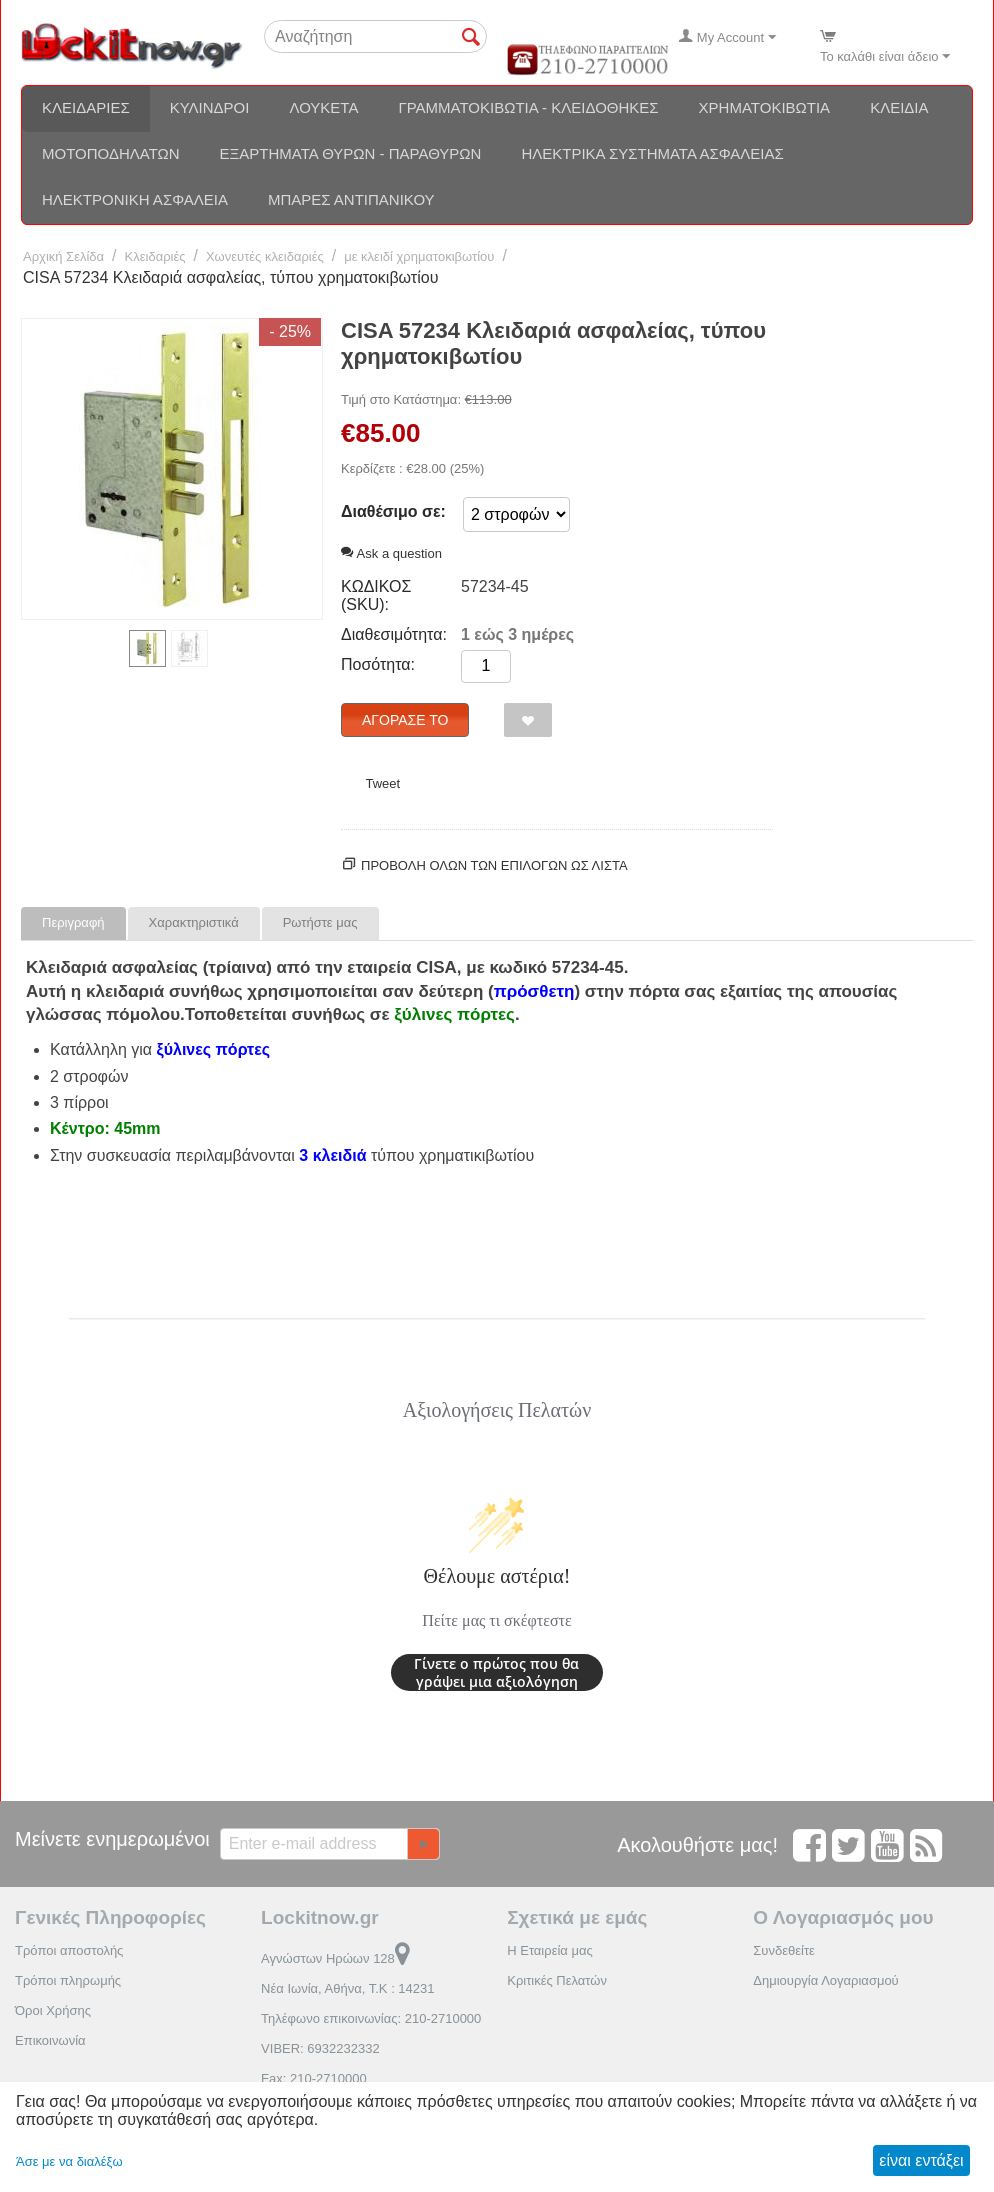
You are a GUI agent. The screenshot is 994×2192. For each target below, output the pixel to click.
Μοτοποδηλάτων (111, 153)
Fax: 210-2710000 (314, 2078)
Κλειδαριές (86, 107)
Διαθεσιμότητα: (394, 634)
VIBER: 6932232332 (320, 2048)
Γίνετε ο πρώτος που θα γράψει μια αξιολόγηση (496, 1672)
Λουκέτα (323, 107)
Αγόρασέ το (405, 720)
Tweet (382, 783)
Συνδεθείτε (784, 1950)
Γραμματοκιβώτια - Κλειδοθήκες (528, 107)
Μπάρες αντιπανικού (351, 199)
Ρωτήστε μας (320, 922)
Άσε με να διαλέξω (69, 2161)
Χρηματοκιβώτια (765, 107)
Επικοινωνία (50, 2040)
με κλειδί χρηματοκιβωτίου (419, 256)
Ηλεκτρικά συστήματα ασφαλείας (652, 153)
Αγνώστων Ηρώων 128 (335, 1958)
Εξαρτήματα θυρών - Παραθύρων (351, 153)
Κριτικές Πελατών (557, 1980)
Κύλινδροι (210, 107)
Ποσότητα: (378, 664)
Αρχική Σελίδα (63, 256)
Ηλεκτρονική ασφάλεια (135, 199)
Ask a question (391, 553)
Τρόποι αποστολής (69, 1950)
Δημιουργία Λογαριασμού (825, 1980)
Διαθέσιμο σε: (393, 511)
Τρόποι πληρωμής (68, 1980)
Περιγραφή (73, 922)
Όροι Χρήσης (53, 2010)
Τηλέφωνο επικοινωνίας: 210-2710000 (371, 2018)
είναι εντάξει (921, 2160)
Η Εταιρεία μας (550, 1950)
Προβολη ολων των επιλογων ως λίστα (494, 865)
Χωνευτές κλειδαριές (265, 256)
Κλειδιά (899, 107)
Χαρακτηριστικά (194, 922)
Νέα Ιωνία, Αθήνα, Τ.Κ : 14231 (347, 1988)
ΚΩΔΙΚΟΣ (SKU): (376, 595)
